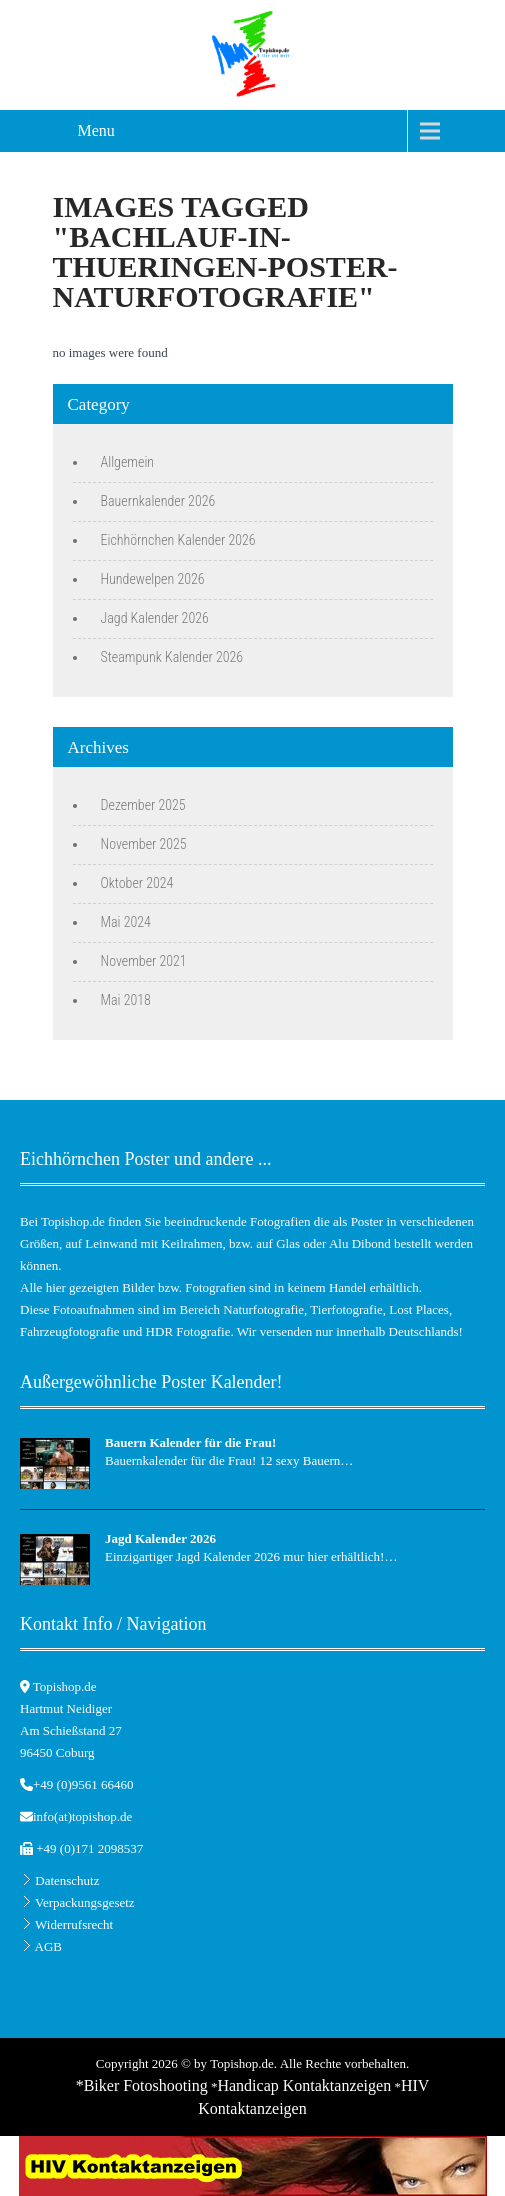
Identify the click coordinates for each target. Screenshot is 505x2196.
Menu (96, 130)
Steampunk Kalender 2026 (172, 657)
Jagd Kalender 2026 (155, 618)
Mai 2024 (126, 922)
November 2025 (144, 844)
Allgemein (128, 462)
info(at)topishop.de (82, 1816)
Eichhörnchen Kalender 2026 (178, 540)
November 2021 (144, 961)
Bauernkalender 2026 (158, 501)
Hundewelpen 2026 (153, 579)
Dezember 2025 (143, 805)
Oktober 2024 (137, 883)
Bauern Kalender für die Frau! (190, 1442)
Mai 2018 (126, 1000)
